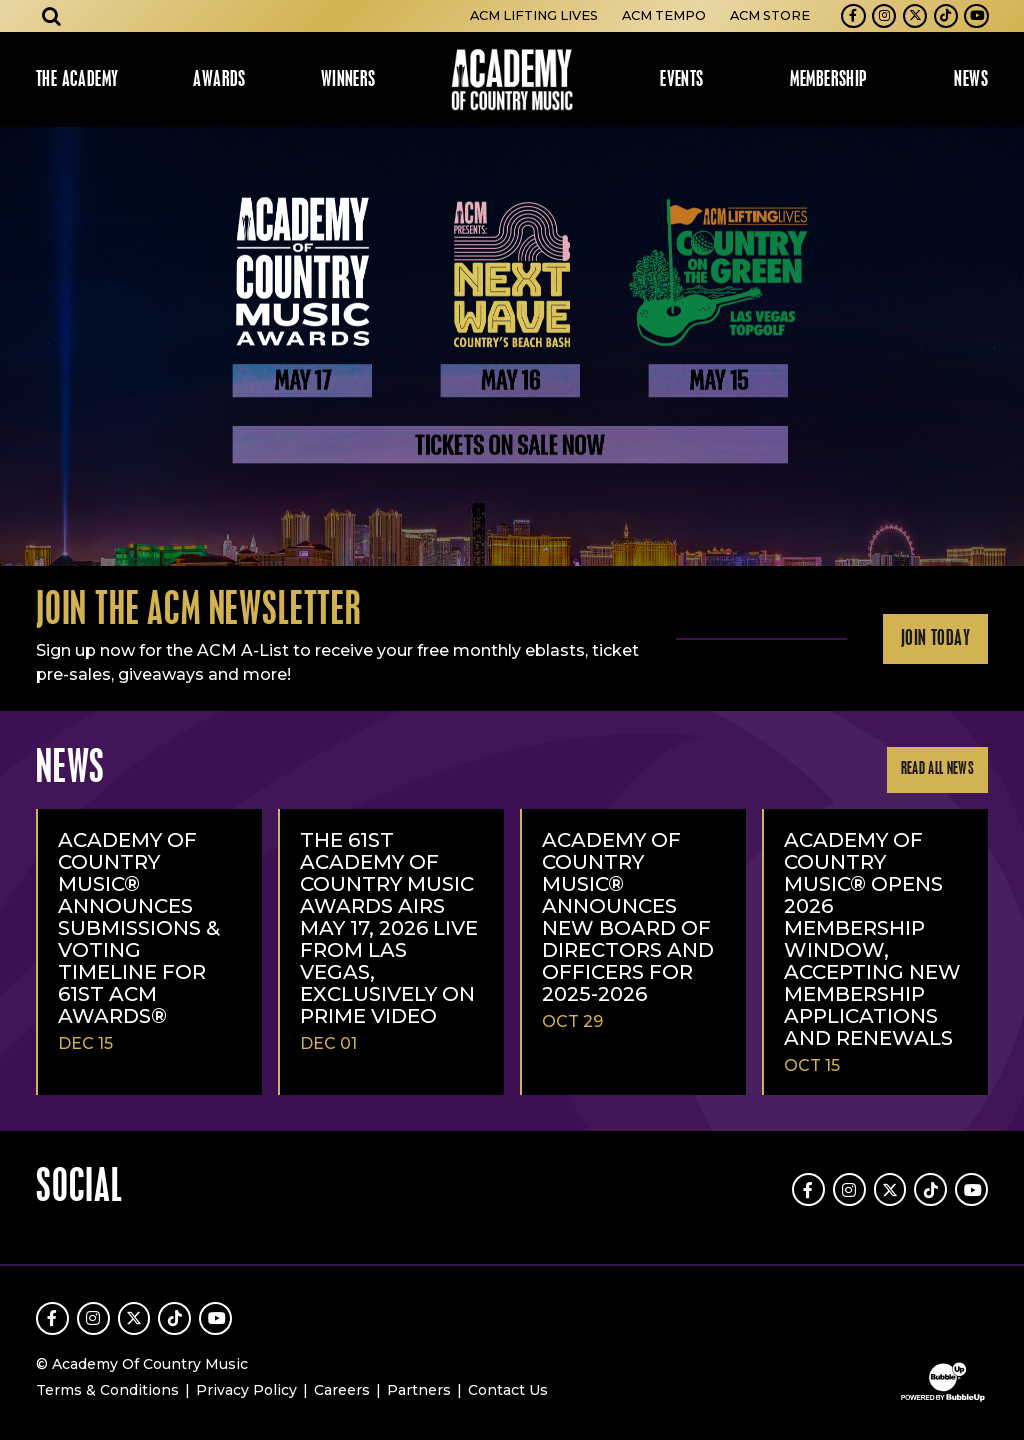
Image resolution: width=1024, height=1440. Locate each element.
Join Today (935, 639)
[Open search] (52, 16)
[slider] (512, 346)
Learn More (22, 162)
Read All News (937, 769)
